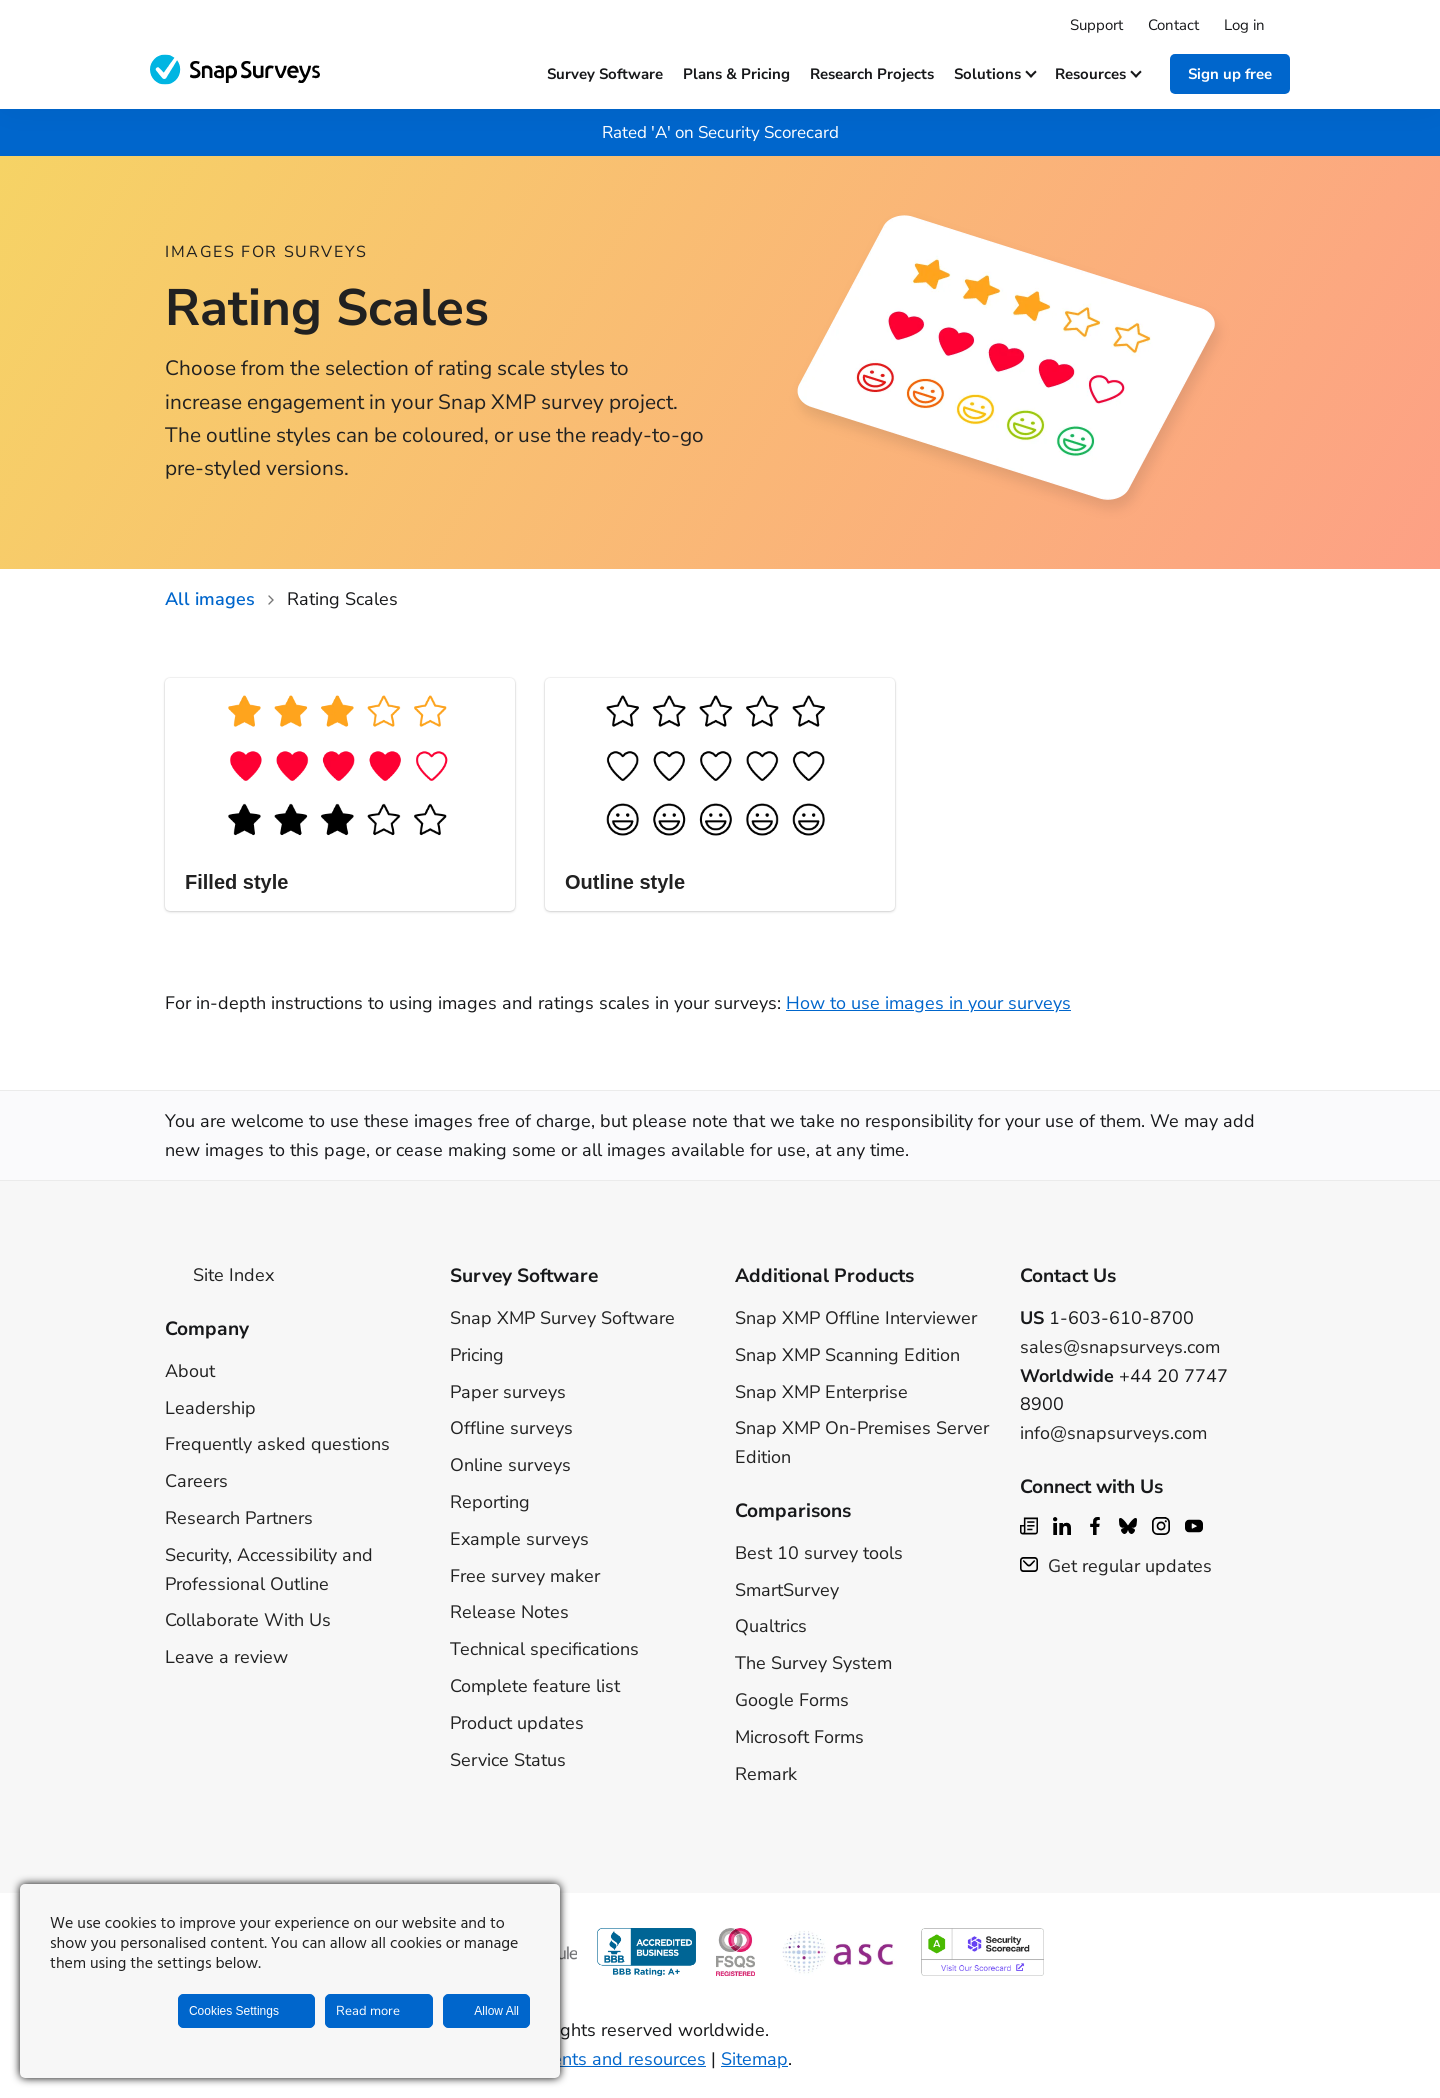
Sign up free (1230, 74)
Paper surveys (508, 1392)
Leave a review (226, 1657)
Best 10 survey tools (819, 1553)
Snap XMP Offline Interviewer (856, 1318)
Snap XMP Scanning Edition (847, 1355)
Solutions (994, 74)
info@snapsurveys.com (1113, 1433)
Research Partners (239, 1518)
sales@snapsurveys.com (1120, 1347)
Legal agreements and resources (572, 2059)
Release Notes (509, 1612)
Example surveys (519, 1539)
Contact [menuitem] (1173, 25)
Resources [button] (1097, 74)
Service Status (508, 1760)
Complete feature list (535, 1686)
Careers (196, 1481)
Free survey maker (525, 1576)
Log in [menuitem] (1244, 25)
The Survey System (813, 1663)
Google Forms (792, 1700)
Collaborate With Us (248, 1620)
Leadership (210, 1408)
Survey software (605, 74)
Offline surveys (511, 1428)
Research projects (872, 74)
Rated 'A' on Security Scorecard (720, 132)
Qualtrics (771, 1626)
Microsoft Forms (799, 1737)
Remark (766, 1774)
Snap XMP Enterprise (821, 1392)
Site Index (219, 1275)
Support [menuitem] (1096, 25)
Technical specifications (544, 1649)
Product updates (517, 1723)
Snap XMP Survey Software (562, 1318)
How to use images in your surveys (928, 1003)
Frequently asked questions (277, 1444)
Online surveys (510, 1465)
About (190, 1371)
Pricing (477, 1355)
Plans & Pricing (736, 74)
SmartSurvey (787, 1590)
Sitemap (754, 2059)
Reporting (490, 1502)
